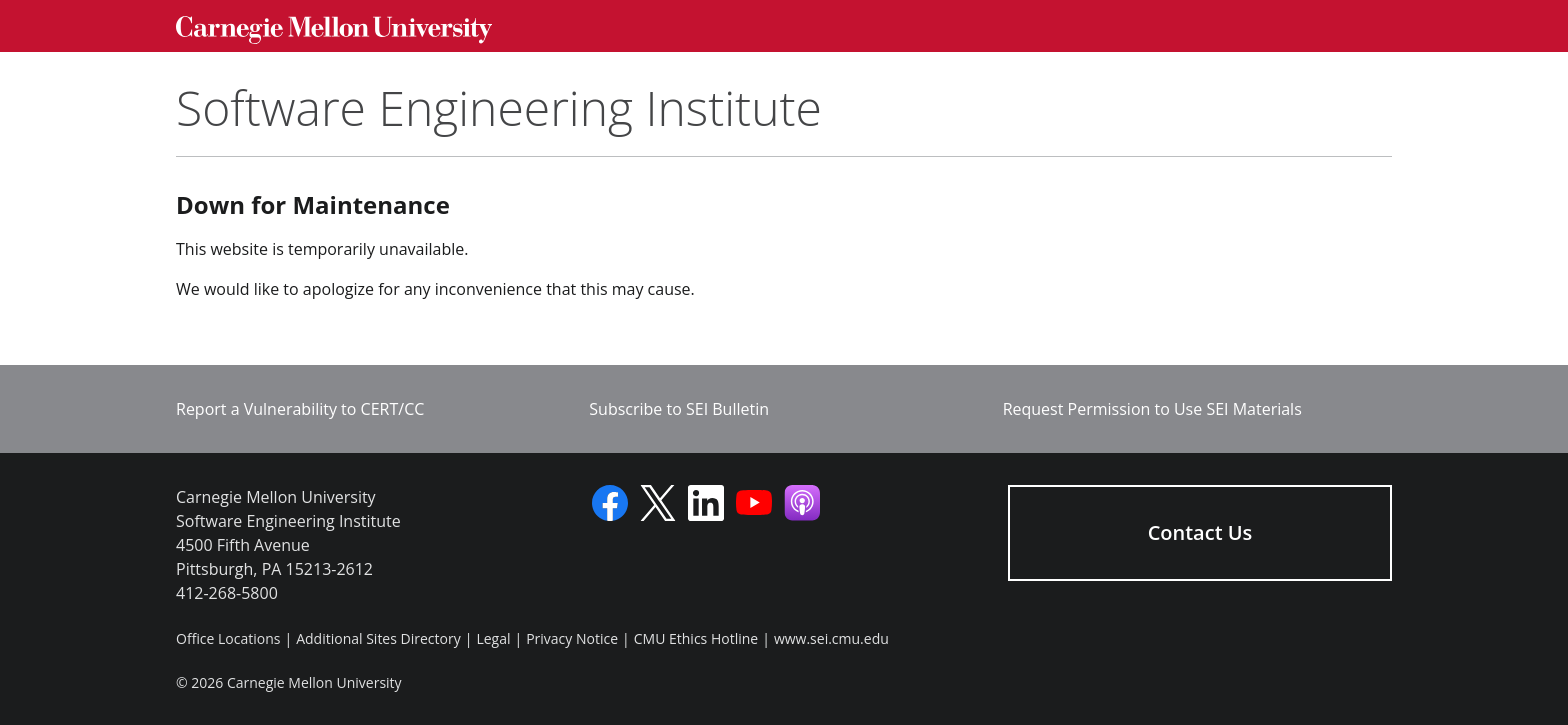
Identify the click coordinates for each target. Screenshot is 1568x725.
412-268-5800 (227, 593)
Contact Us (1200, 532)
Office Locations (228, 638)
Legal (493, 638)
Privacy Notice (572, 638)
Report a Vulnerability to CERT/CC (300, 409)
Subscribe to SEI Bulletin (679, 409)
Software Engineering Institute (499, 107)
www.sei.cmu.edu (831, 638)
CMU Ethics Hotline (696, 638)
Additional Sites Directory (378, 638)
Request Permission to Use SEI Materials (1152, 409)
